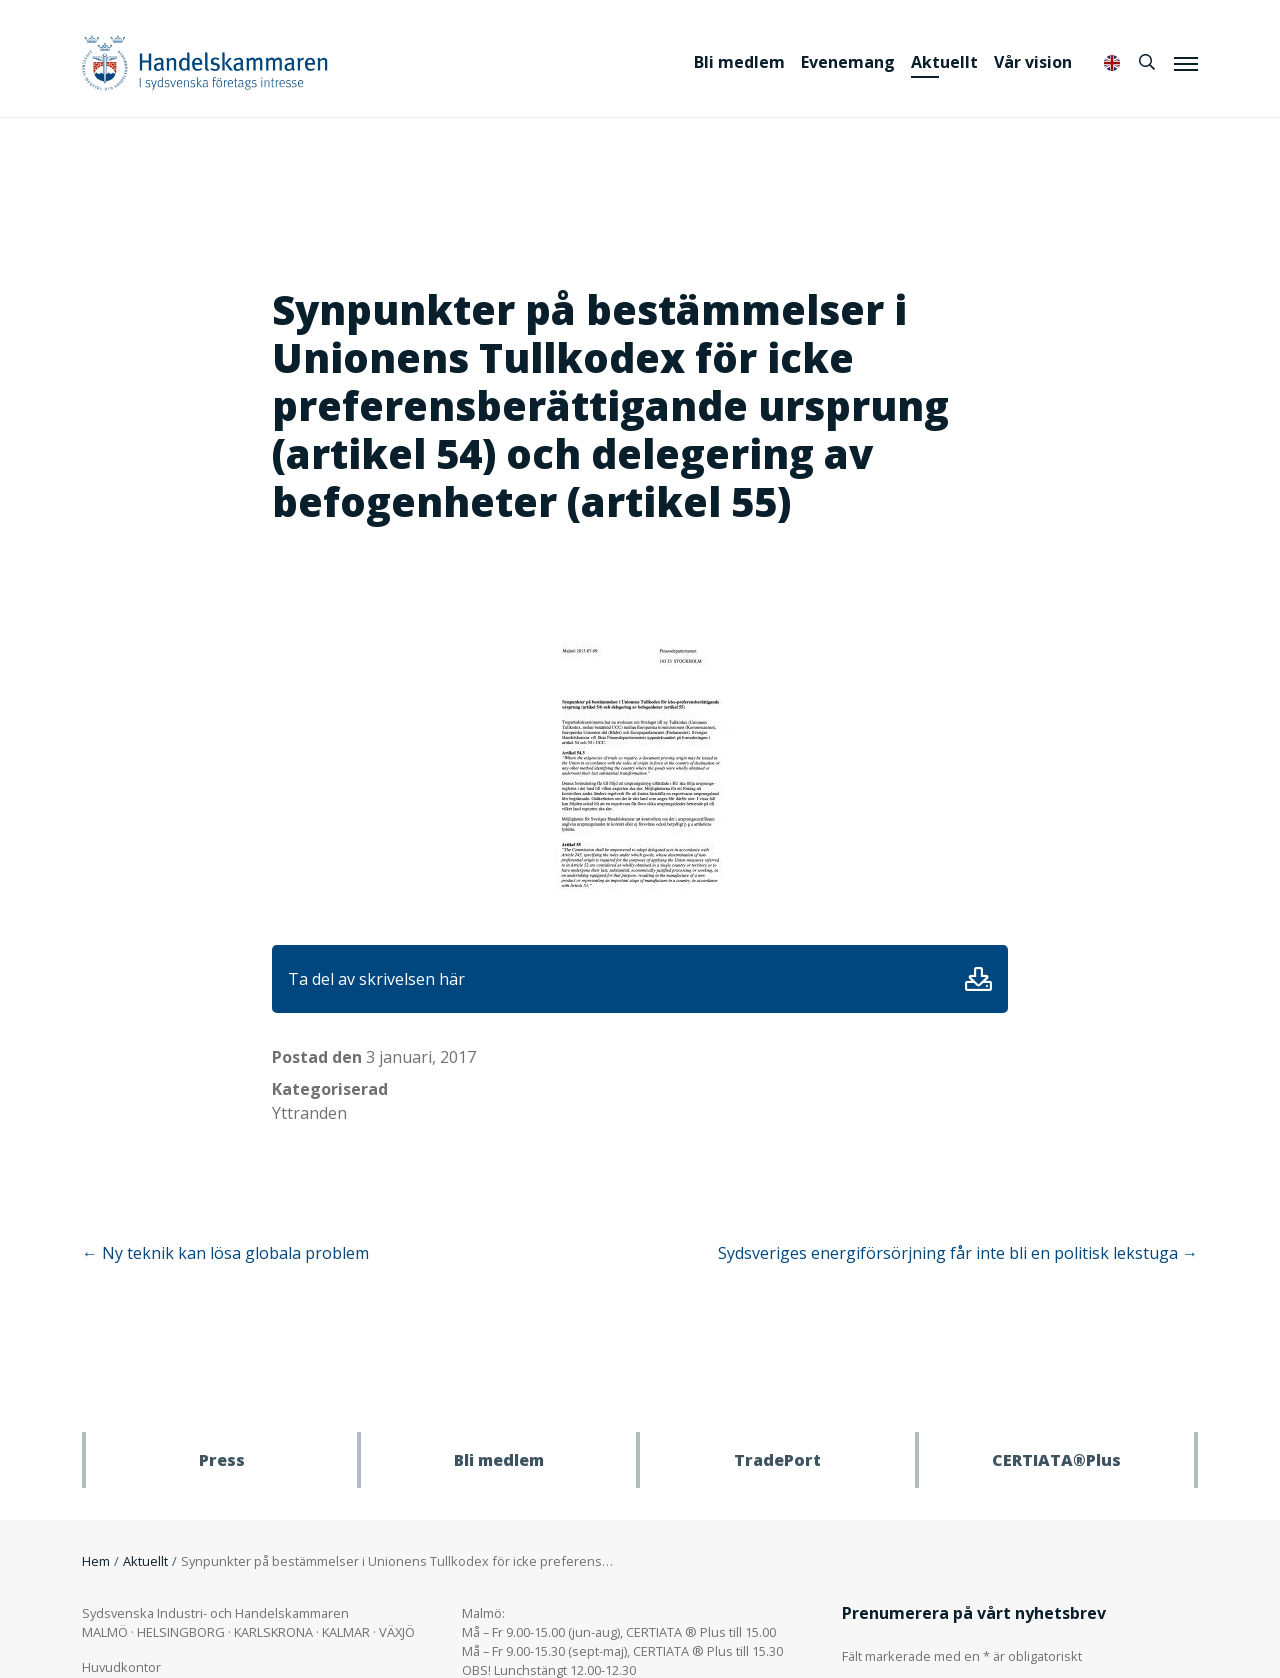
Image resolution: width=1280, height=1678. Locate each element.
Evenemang (848, 62)
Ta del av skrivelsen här (376, 979)
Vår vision (1033, 62)
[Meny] (1186, 63)
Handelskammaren (205, 62)
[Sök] (1147, 62)
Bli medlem (739, 62)
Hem (96, 1561)
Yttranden (309, 1113)
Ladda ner (978, 979)
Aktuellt (944, 62)
